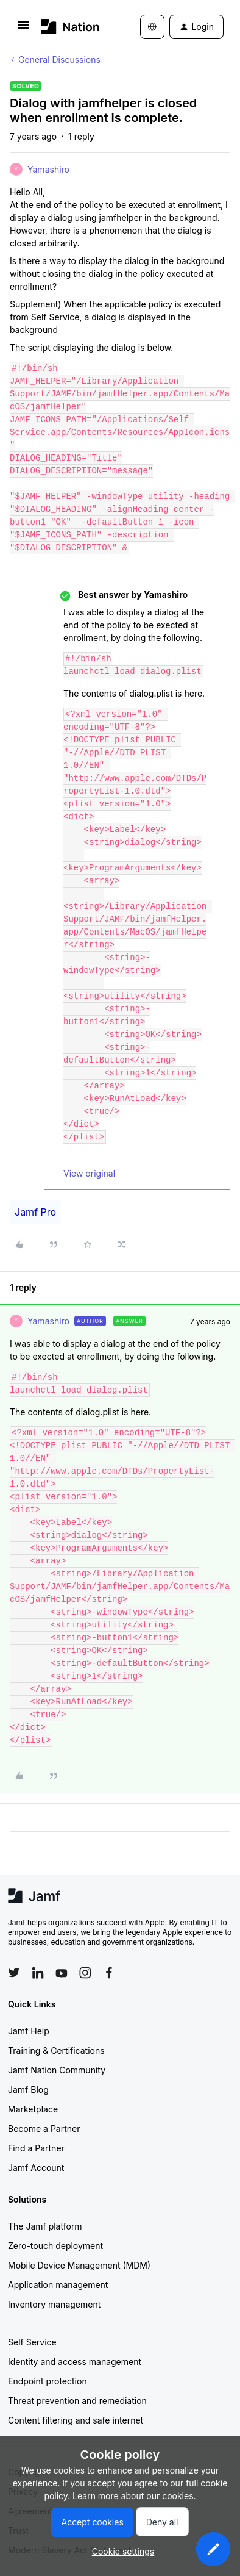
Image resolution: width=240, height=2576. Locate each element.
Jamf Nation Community (56, 2070)
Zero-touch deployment (55, 2246)
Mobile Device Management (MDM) (79, 2265)
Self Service (32, 2342)
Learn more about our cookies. (134, 2496)
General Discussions (59, 59)
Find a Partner (36, 2148)
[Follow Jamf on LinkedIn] (38, 1973)
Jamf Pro (35, 1212)
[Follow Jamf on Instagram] (85, 1973)
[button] (23, 29)
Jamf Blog (28, 2089)
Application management (58, 2285)
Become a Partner (44, 2128)
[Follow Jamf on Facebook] (109, 1973)
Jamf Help (28, 2031)
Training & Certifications (56, 2050)
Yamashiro (48, 169)
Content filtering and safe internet (75, 2420)
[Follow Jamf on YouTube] (61, 1972)
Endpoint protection (47, 2381)
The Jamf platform (45, 2226)
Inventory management (54, 2304)
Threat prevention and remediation (77, 2400)
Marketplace (33, 2109)
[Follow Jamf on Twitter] (14, 1973)
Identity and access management (74, 2361)
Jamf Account (36, 2167)
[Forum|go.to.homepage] (70, 26)
